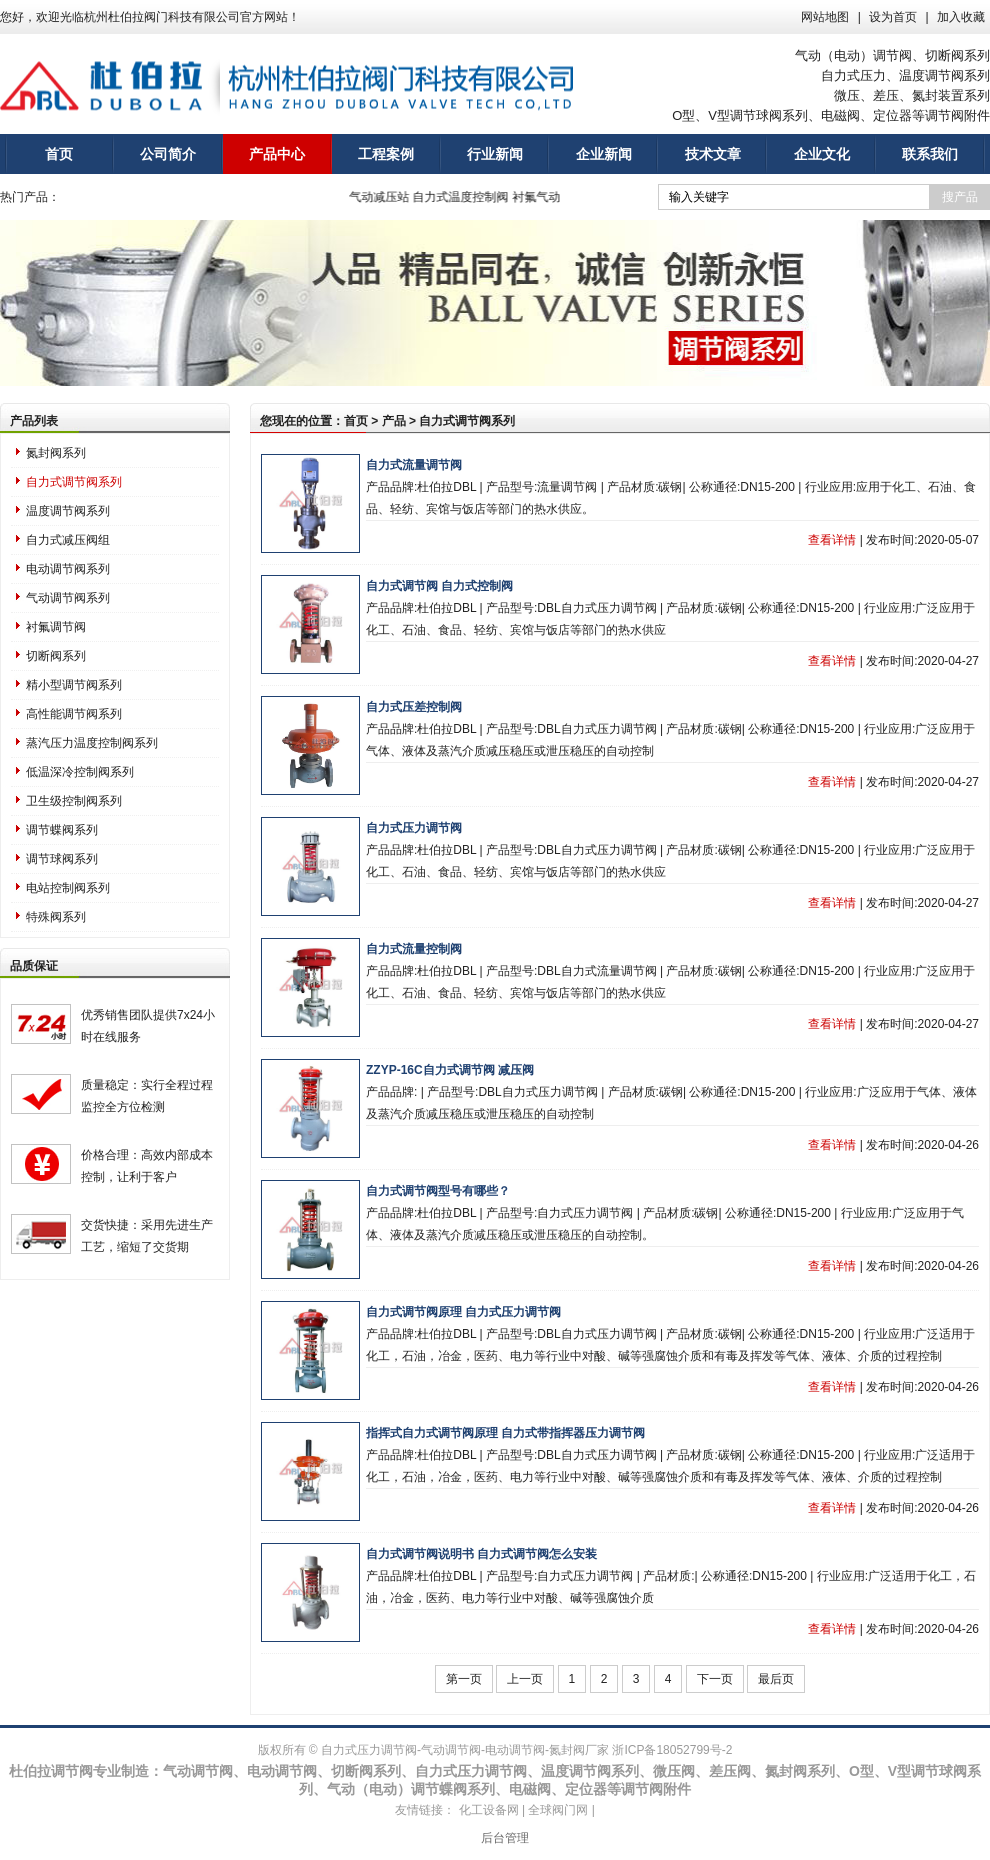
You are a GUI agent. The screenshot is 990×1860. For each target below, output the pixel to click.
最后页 (776, 1679)
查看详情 (832, 540)
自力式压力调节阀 (414, 828)
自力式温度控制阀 (465, 197)
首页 (59, 154)
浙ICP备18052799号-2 (672, 1750)
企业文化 (822, 154)
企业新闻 (604, 154)
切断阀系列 (56, 656)
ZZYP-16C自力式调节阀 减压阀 (450, 1070)
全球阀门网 (558, 1810)
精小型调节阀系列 (74, 685)
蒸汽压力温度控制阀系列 (92, 743)
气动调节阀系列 (68, 598)
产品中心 (277, 154)
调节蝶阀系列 (62, 830)
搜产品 (960, 197)
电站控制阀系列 (68, 888)
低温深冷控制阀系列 (80, 772)
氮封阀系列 (56, 453)
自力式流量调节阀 (414, 465)
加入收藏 (961, 17)
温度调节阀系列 (68, 511)
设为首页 (893, 17)
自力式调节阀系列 (74, 482)
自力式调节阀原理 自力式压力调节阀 (463, 1312)
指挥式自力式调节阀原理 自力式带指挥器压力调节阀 (505, 1433)
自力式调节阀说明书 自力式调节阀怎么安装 (481, 1554)
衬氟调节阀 (56, 627)
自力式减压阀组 (68, 540)
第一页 (464, 1679)
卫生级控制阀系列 (74, 801)
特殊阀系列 (56, 917)
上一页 (525, 1679)
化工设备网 (489, 1810)
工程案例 (386, 154)
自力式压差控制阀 (414, 707)
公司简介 (168, 154)
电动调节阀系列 (68, 569)
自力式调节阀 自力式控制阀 (439, 586)
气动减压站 (384, 197)
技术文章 (713, 154)
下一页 (715, 1679)
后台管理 (505, 1838)
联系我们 (930, 154)
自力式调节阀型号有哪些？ (438, 1191)
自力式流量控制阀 (414, 949)
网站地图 (825, 17)
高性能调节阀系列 (74, 714)
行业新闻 (495, 154)
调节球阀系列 (62, 859)
